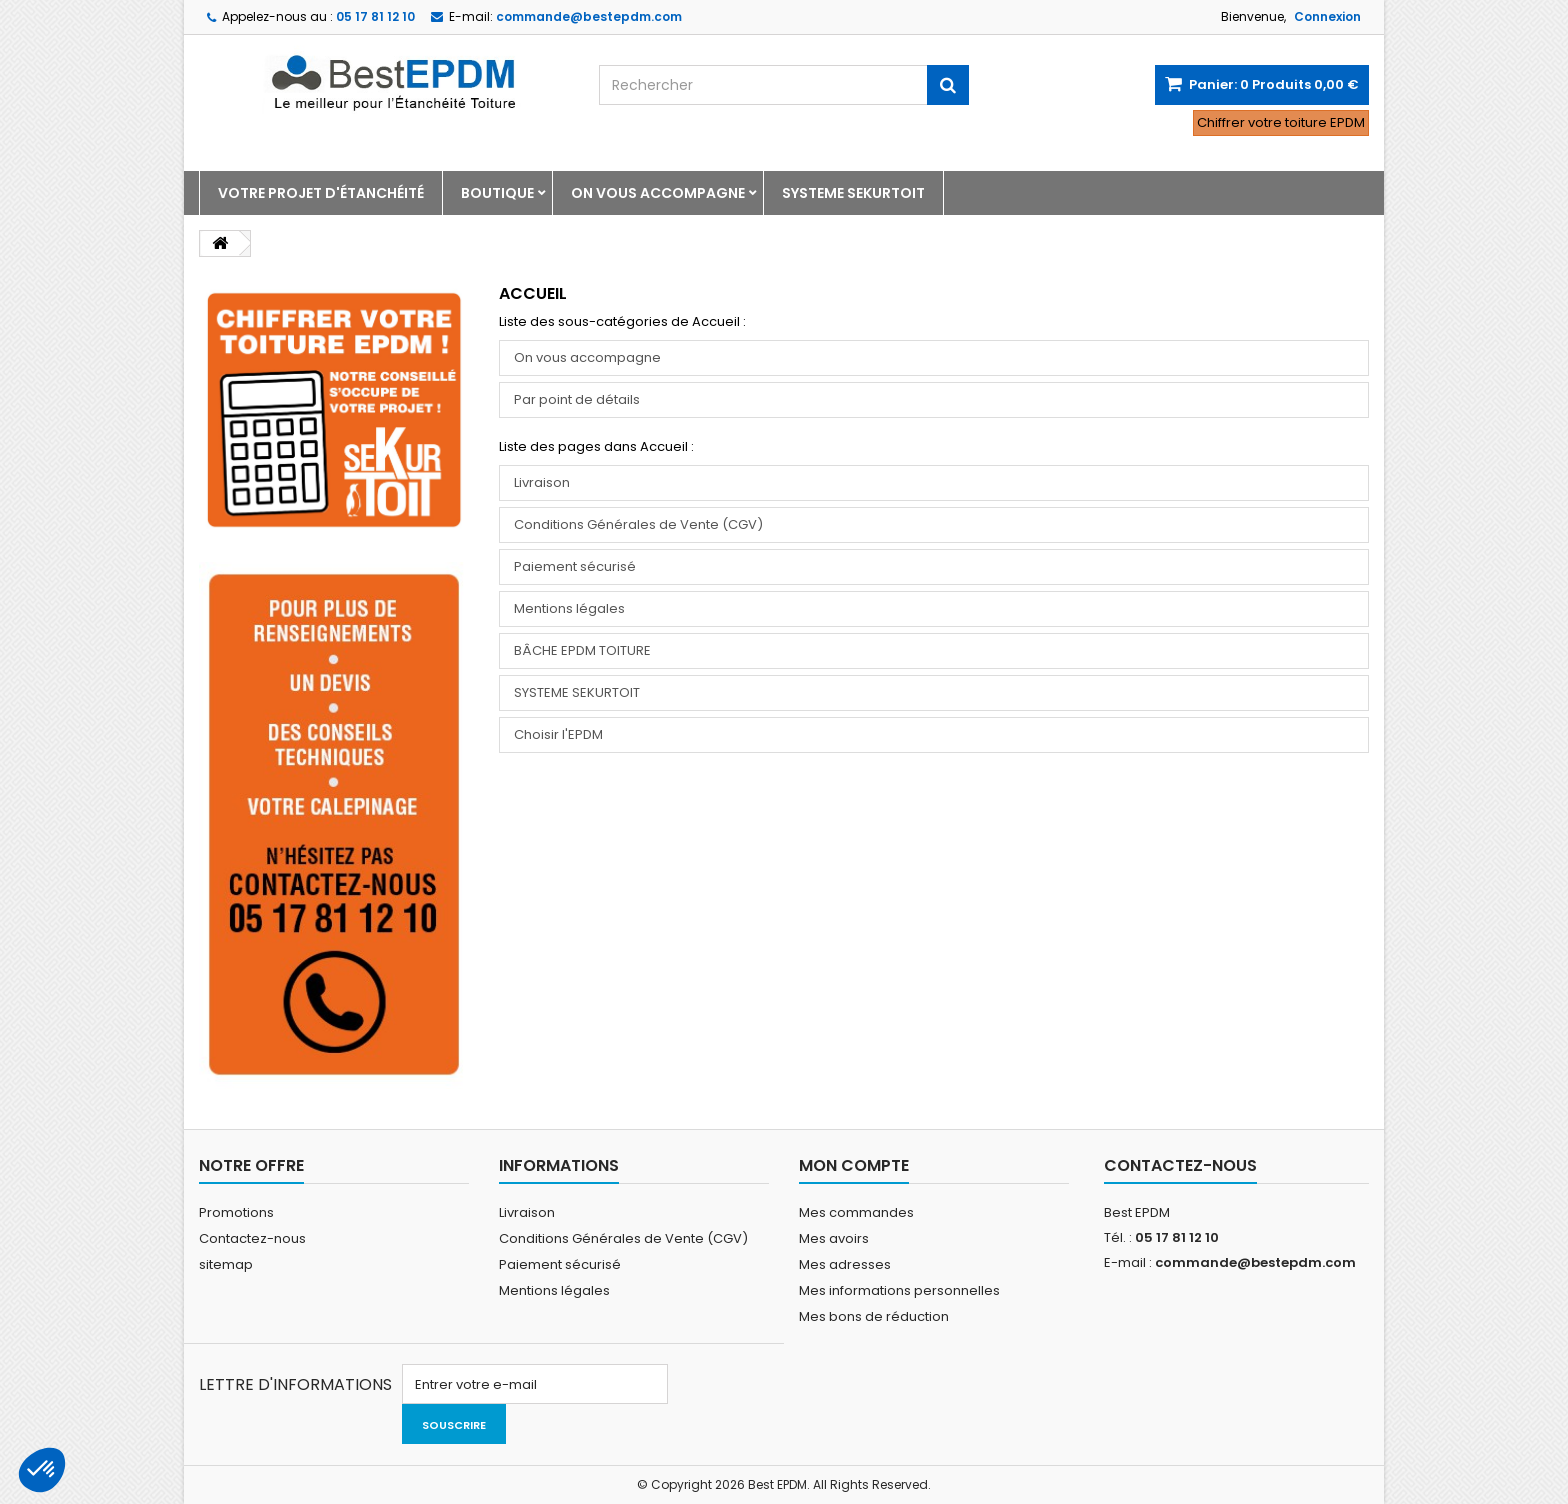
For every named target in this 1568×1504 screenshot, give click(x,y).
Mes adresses (845, 1264)
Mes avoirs (834, 1238)
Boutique (497, 193)
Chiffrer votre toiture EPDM (1281, 122)
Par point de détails (577, 399)
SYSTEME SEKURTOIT (853, 193)
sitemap (226, 1264)
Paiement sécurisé (575, 566)
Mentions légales (569, 608)
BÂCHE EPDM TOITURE (582, 650)
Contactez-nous (252, 1238)
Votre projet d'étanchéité (321, 193)
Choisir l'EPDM (558, 734)
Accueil (533, 293)
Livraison (542, 482)
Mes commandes (856, 1212)
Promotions (236, 1212)
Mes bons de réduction (874, 1316)
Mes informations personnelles (899, 1290)
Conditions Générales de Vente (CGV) (638, 524)
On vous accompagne (658, 193)
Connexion (1327, 16)
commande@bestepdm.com (1255, 1262)
